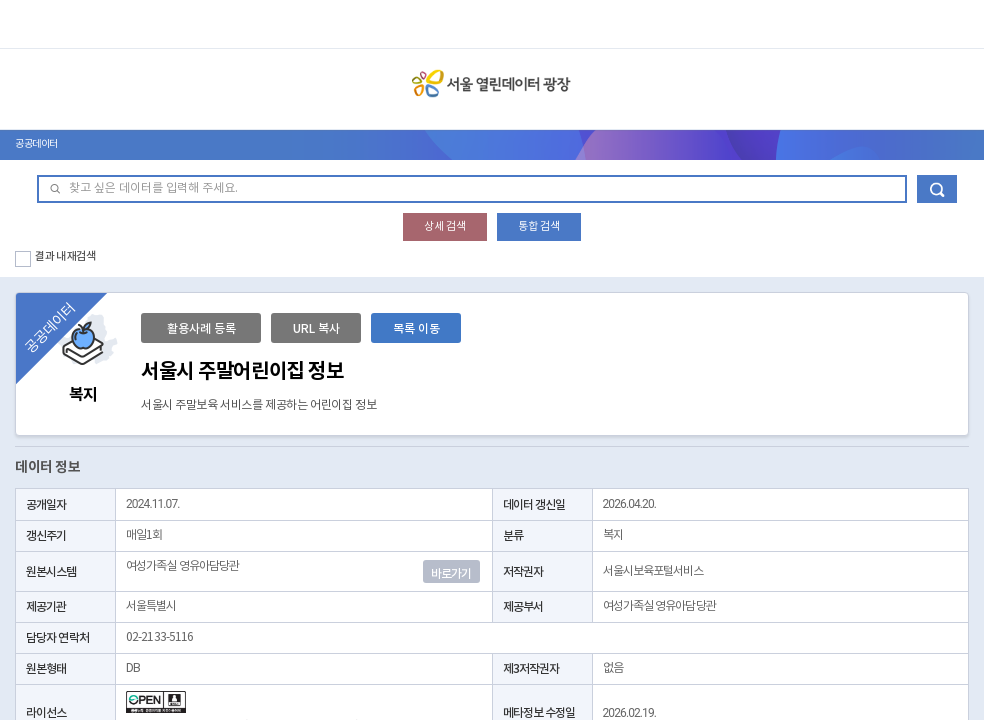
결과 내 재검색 (65, 256)
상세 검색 (445, 226)
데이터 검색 (937, 189)
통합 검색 (539, 226)
